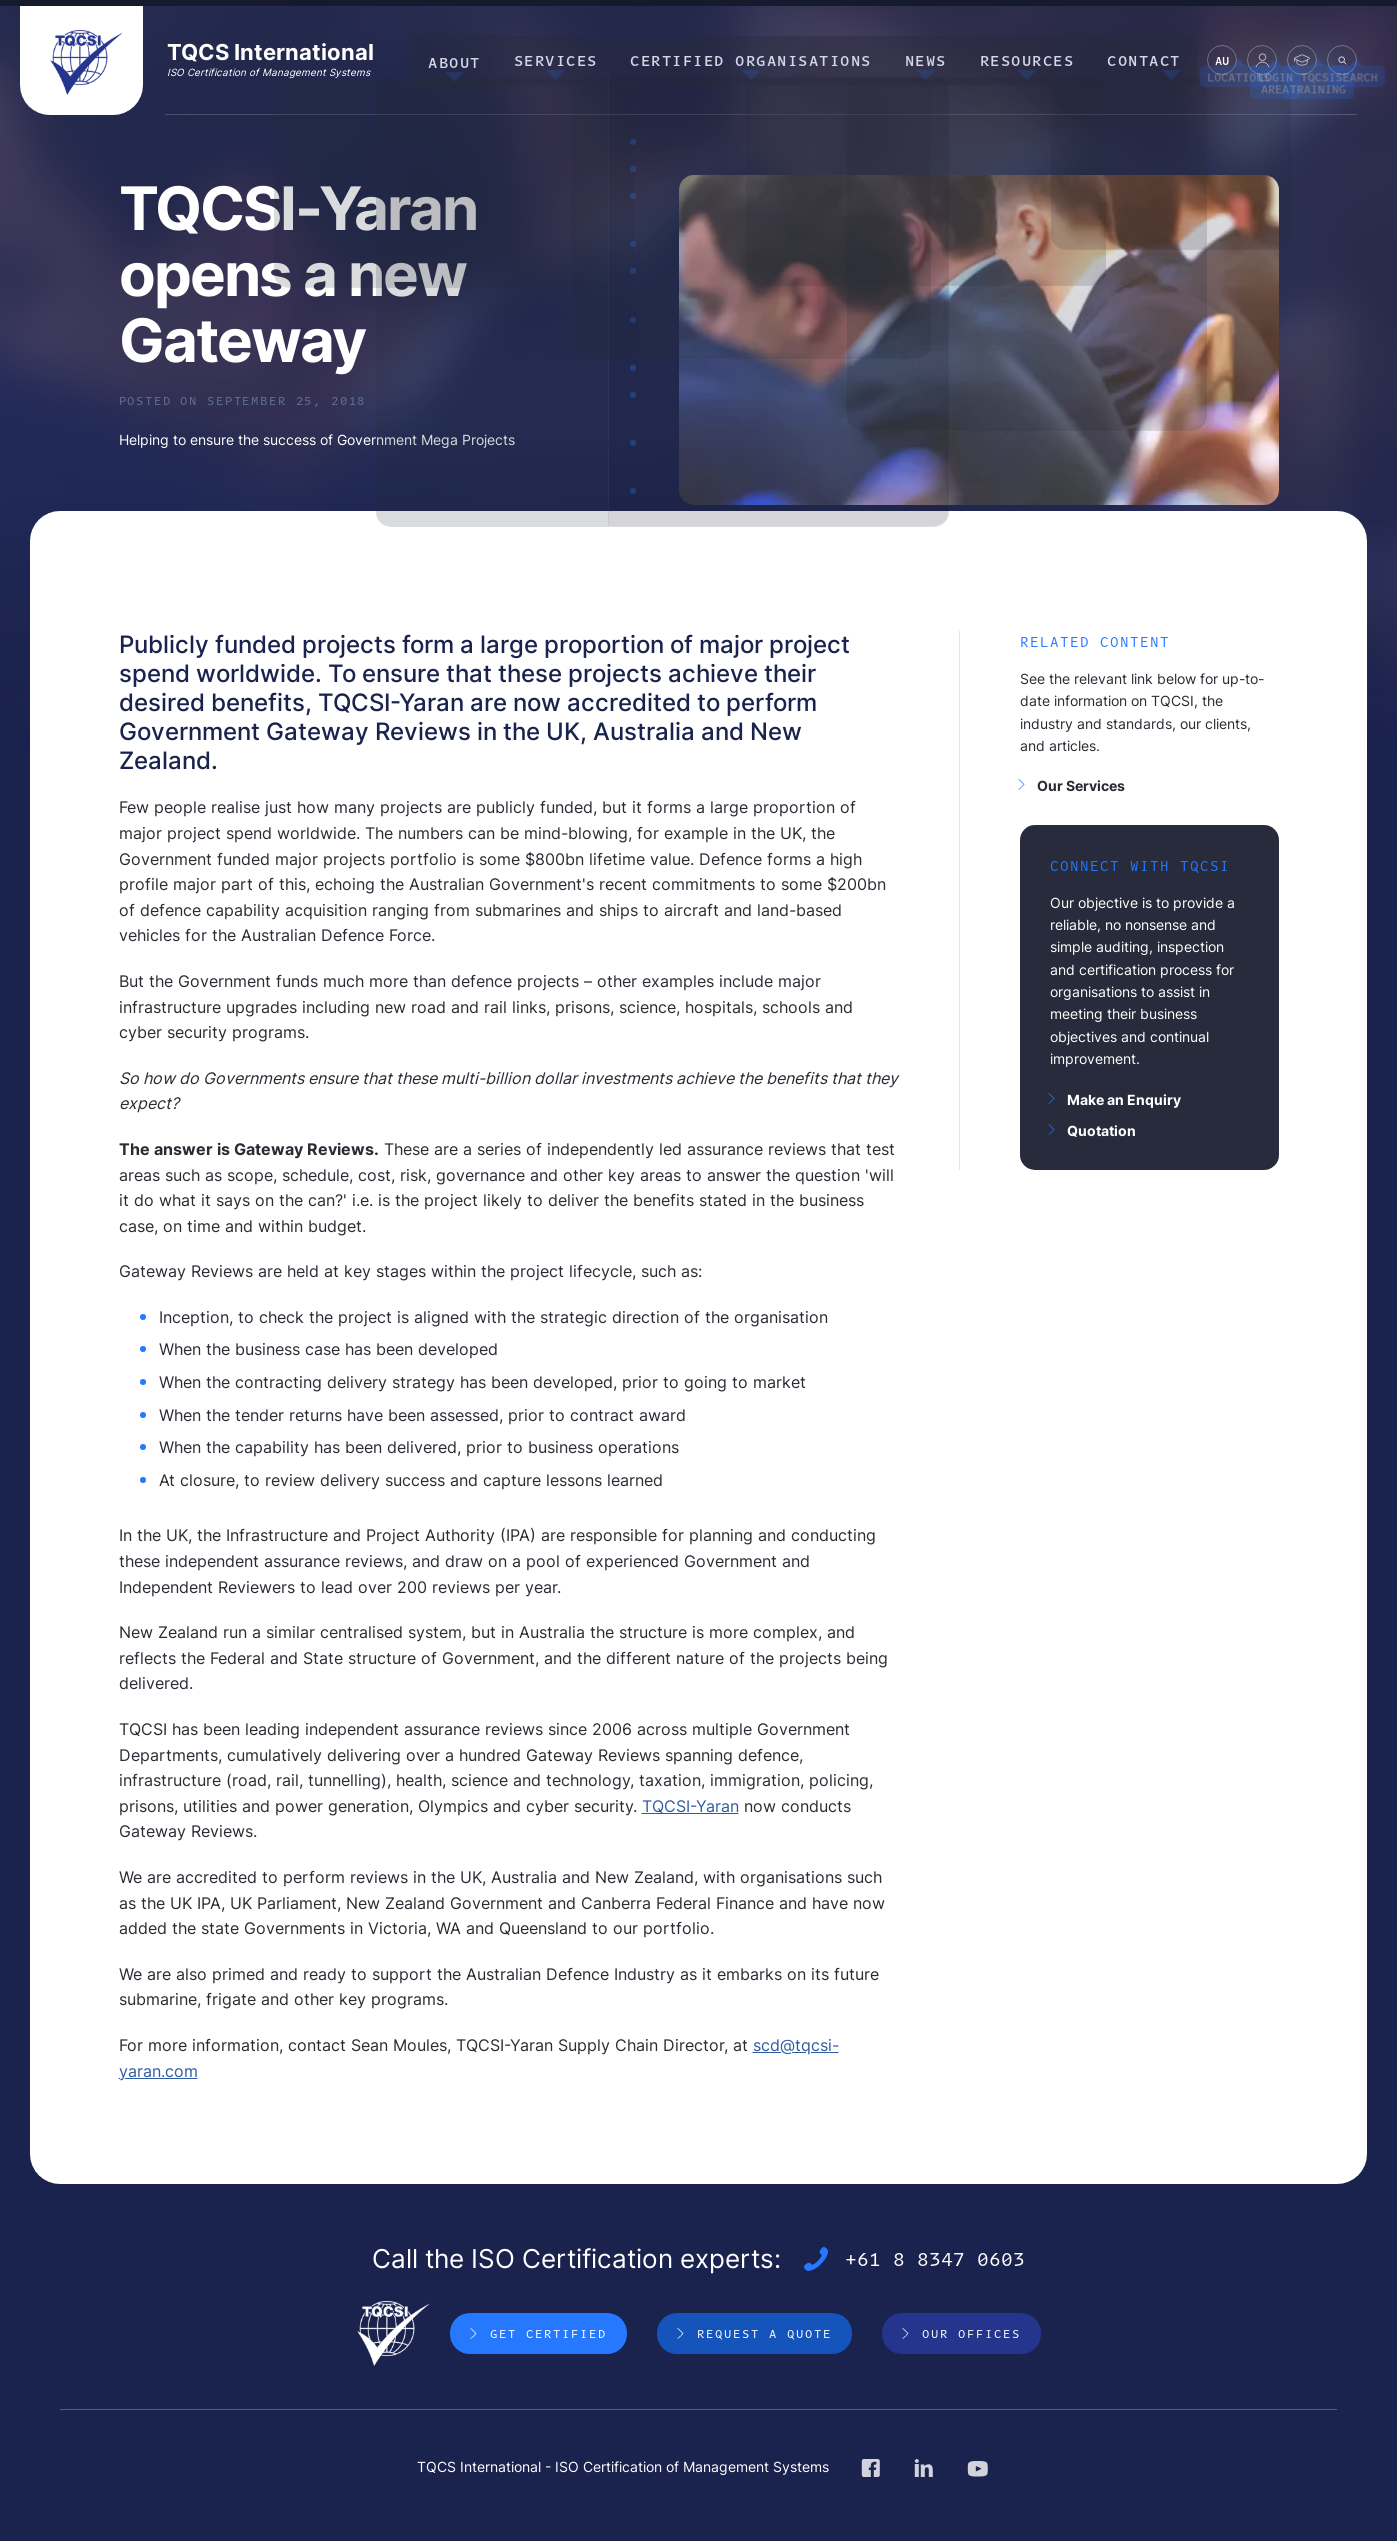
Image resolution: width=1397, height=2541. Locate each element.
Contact (1147, 59)
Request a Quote (764, 2334)
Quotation (1101, 1130)
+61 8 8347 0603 (935, 2260)
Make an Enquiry (1124, 1099)
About (481, 59)
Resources (1034, 59)
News (938, 59)
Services (578, 59)
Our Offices (971, 2334)
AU (1222, 63)
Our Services (1081, 785)
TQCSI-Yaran (690, 1806)
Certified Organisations (769, 59)
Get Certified (548, 2334)
